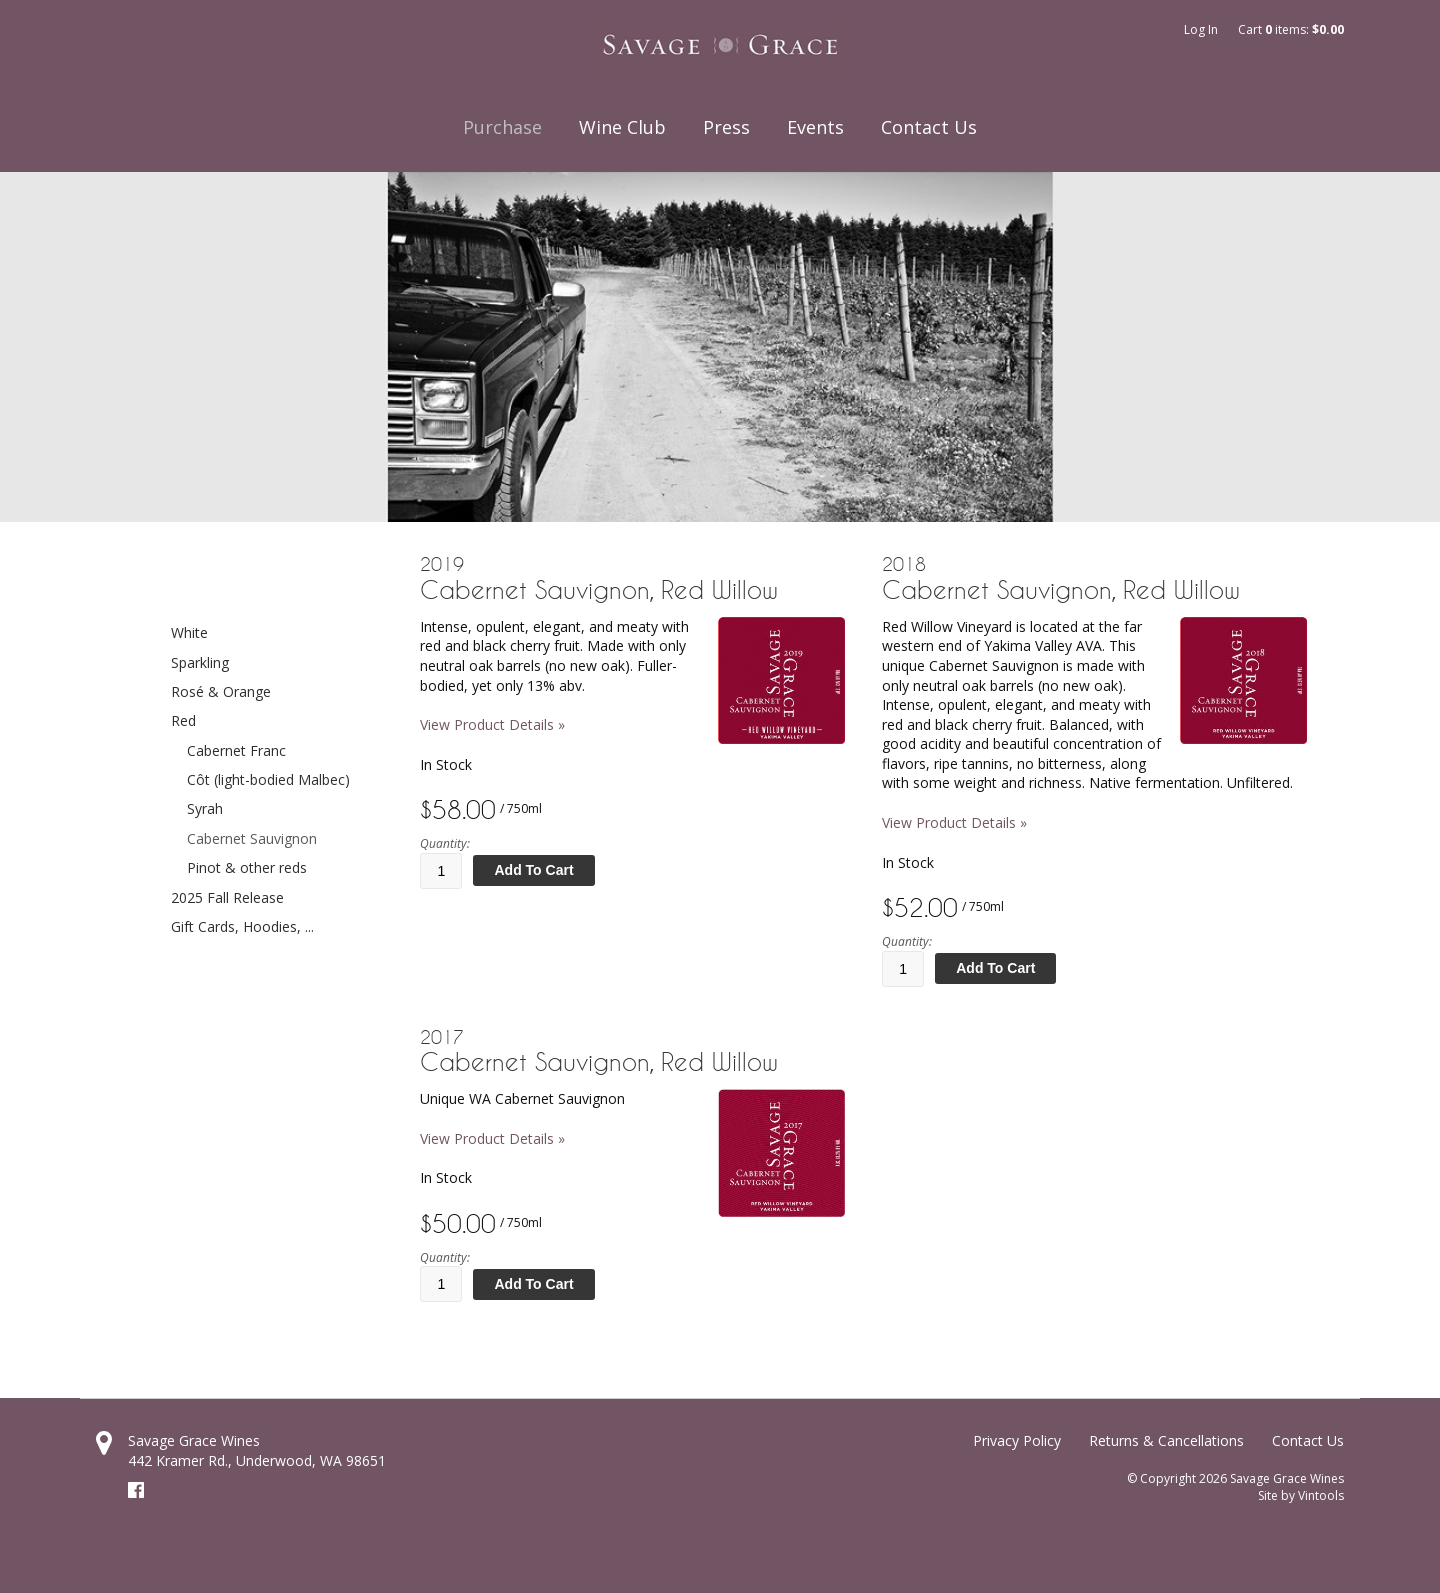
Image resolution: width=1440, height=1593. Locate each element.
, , (257, 1460)
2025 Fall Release (227, 897)
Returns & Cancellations (1166, 1440)
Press (726, 127)
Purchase (502, 127)
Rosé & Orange (221, 691)
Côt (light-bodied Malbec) (268, 779)
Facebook (136, 1490)
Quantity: (445, 844)
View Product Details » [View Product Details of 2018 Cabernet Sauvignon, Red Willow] (954, 822)
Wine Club (622, 127)
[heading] (632, 579)
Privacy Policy (1017, 1440)
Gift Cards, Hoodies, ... (242, 926)
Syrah (205, 808)
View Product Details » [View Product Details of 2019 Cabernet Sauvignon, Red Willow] (492, 724)
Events (815, 127)
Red (183, 720)
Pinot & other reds (247, 867)
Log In (1201, 29)
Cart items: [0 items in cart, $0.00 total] (1291, 29)
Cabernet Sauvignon (252, 838)
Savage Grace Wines (194, 1440)
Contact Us (929, 127)
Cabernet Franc (236, 750)
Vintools (1321, 1495)
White (189, 632)
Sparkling (200, 662)
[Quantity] (441, 871)
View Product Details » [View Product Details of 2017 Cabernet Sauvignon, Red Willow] (492, 1138)
